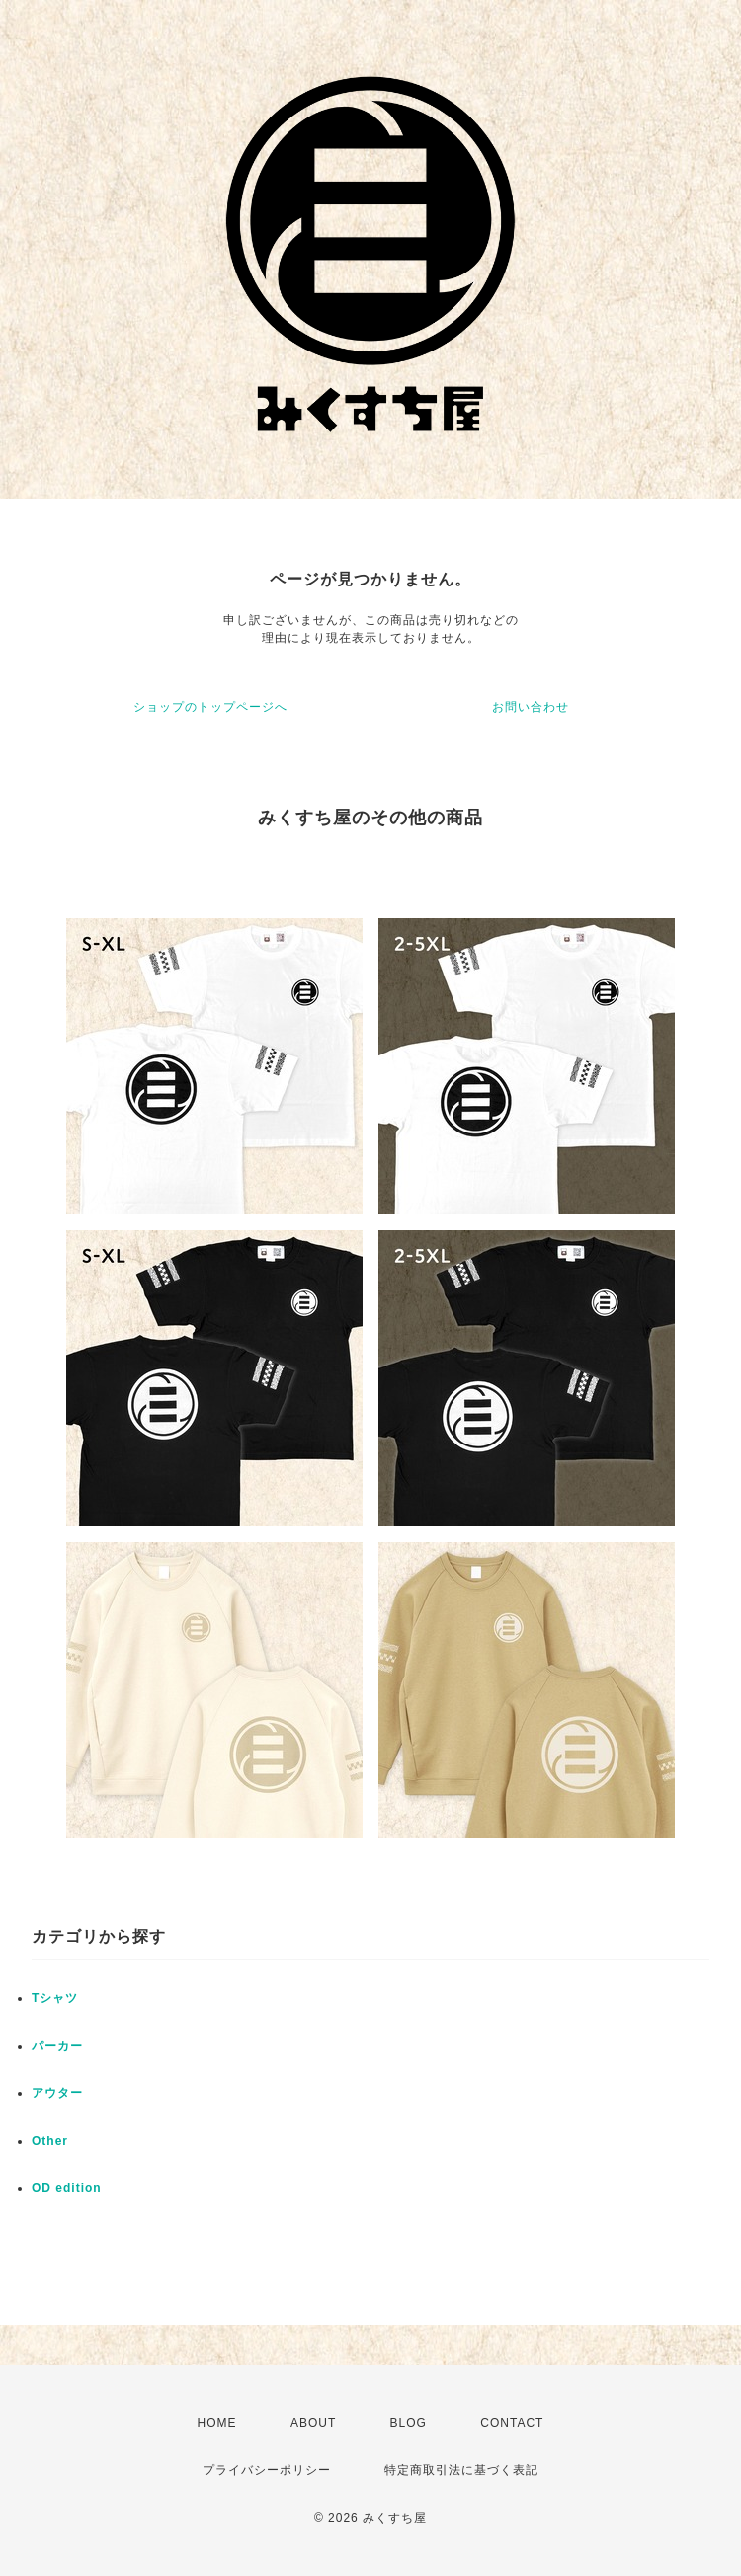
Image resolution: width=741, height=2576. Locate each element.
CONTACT (511, 2423)
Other (50, 2140)
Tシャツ (55, 1998)
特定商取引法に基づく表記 (461, 2470)
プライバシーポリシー (267, 2470)
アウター (57, 2093)
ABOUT (313, 2423)
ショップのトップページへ (210, 707)
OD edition (67, 2188)
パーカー (57, 2046)
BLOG (408, 2423)
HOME (217, 2423)
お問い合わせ (530, 707)
